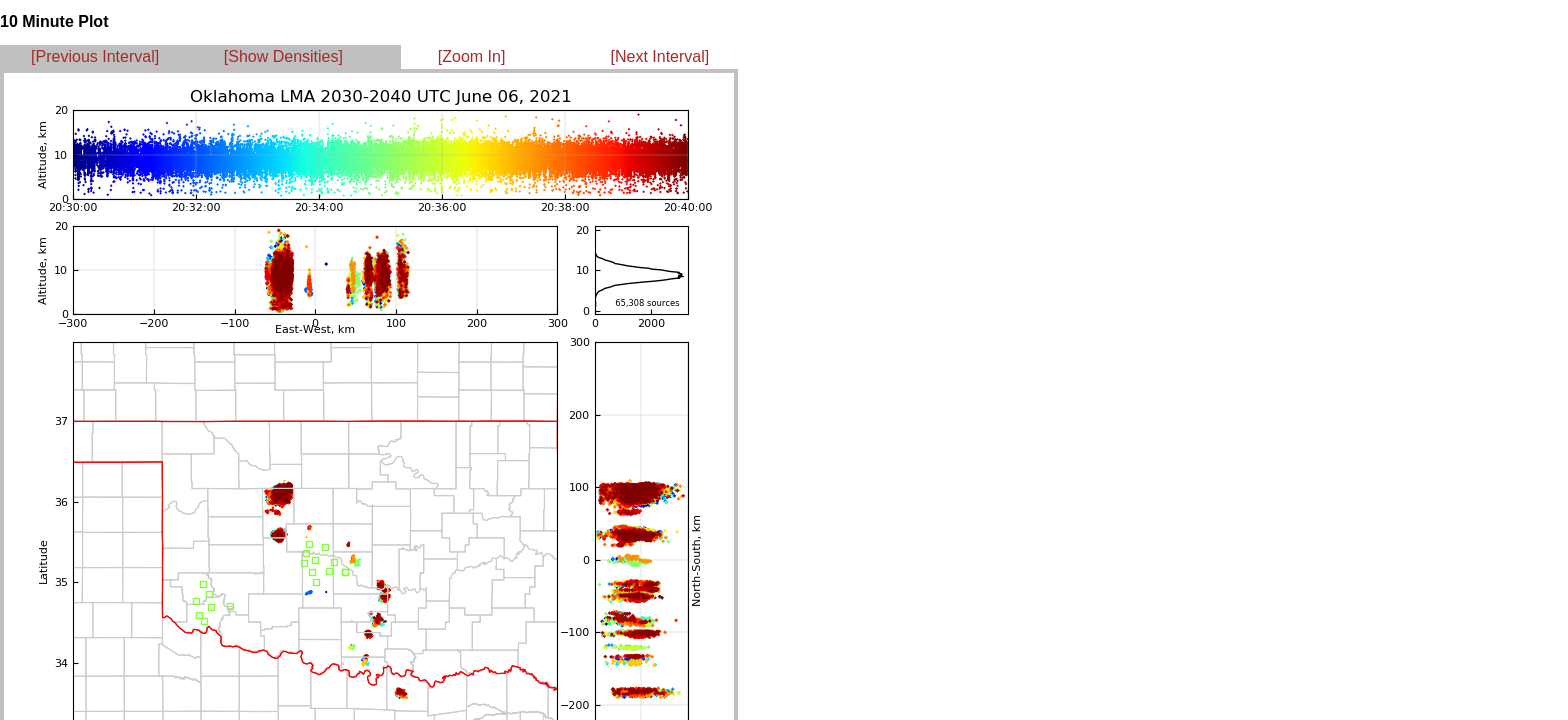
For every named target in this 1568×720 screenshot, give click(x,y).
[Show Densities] (283, 56)
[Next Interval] (660, 56)
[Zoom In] (472, 56)
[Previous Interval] (95, 56)
